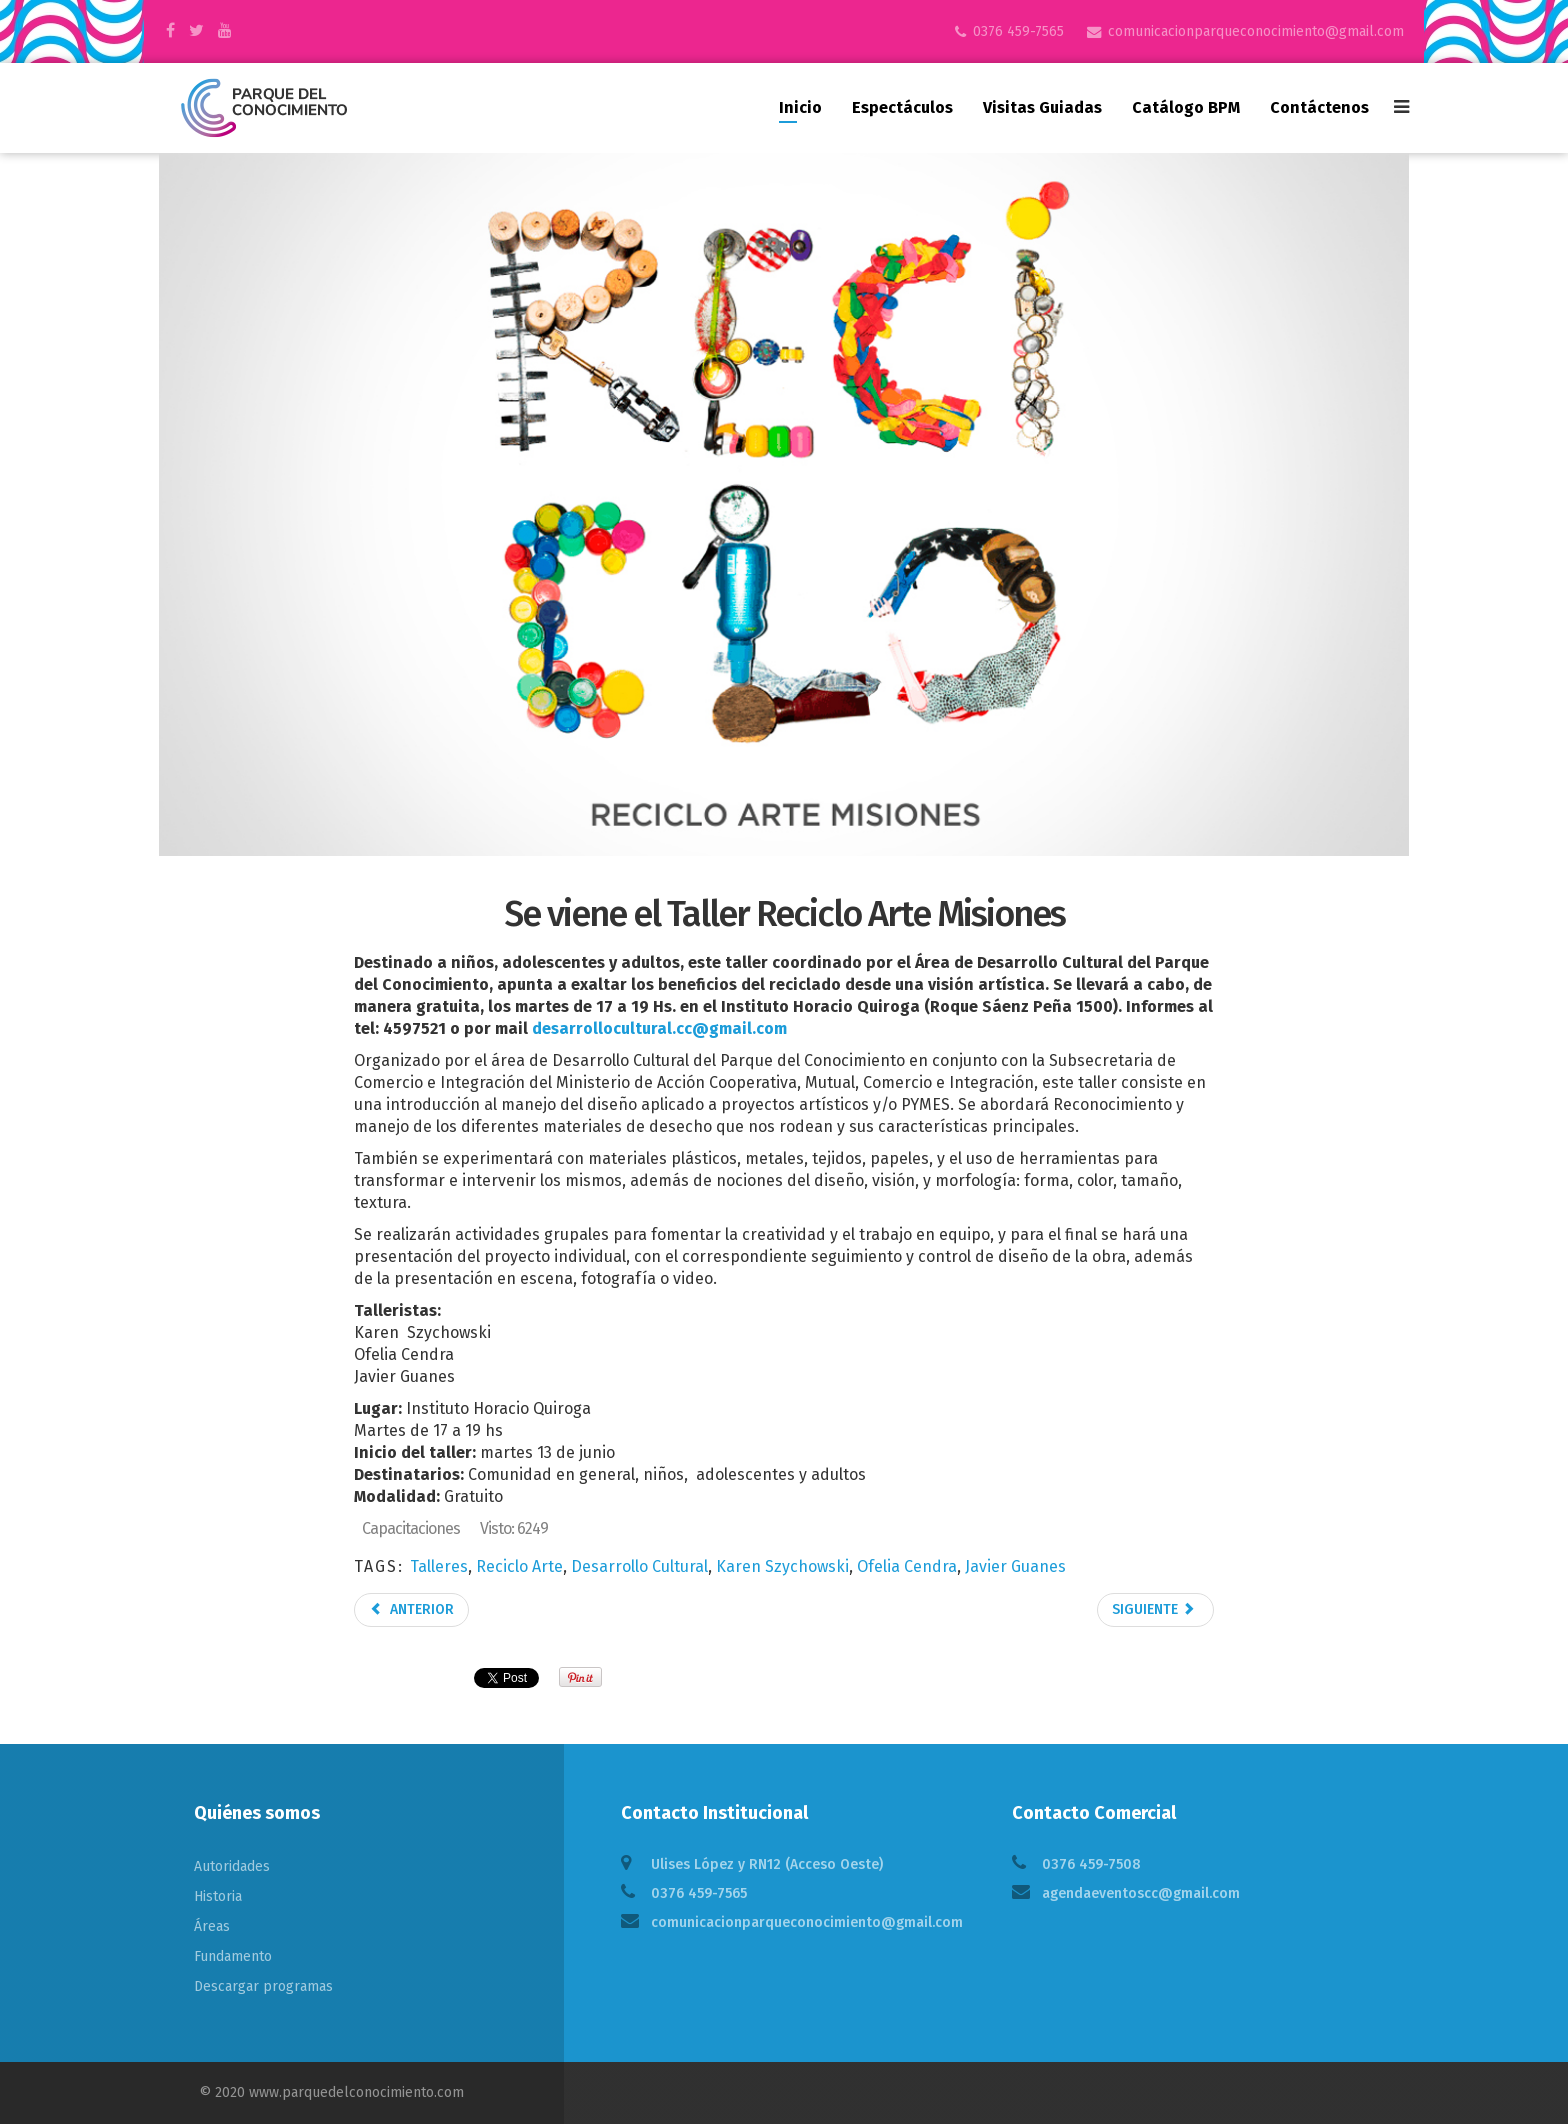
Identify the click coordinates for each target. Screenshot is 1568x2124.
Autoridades (232, 1866)
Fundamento (233, 1956)
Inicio (800, 107)
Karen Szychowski (782, 1566)
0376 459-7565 (1018, 31)
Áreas (212, 1926)
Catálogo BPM (1186, 107)
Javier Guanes (1015, 1566)
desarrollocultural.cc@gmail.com (659, 1028)
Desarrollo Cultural (639, 1566)
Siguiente (1154, 1609)
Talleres (439, 1566)
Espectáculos (902, 107)
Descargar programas (263, 1986)
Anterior (411, 1609)
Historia (218, 1896)
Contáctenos (1319, 107)
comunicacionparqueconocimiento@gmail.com (1256, 31)
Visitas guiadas (1042, 107)
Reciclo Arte (519, 1566)
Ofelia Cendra (907, 1566)
